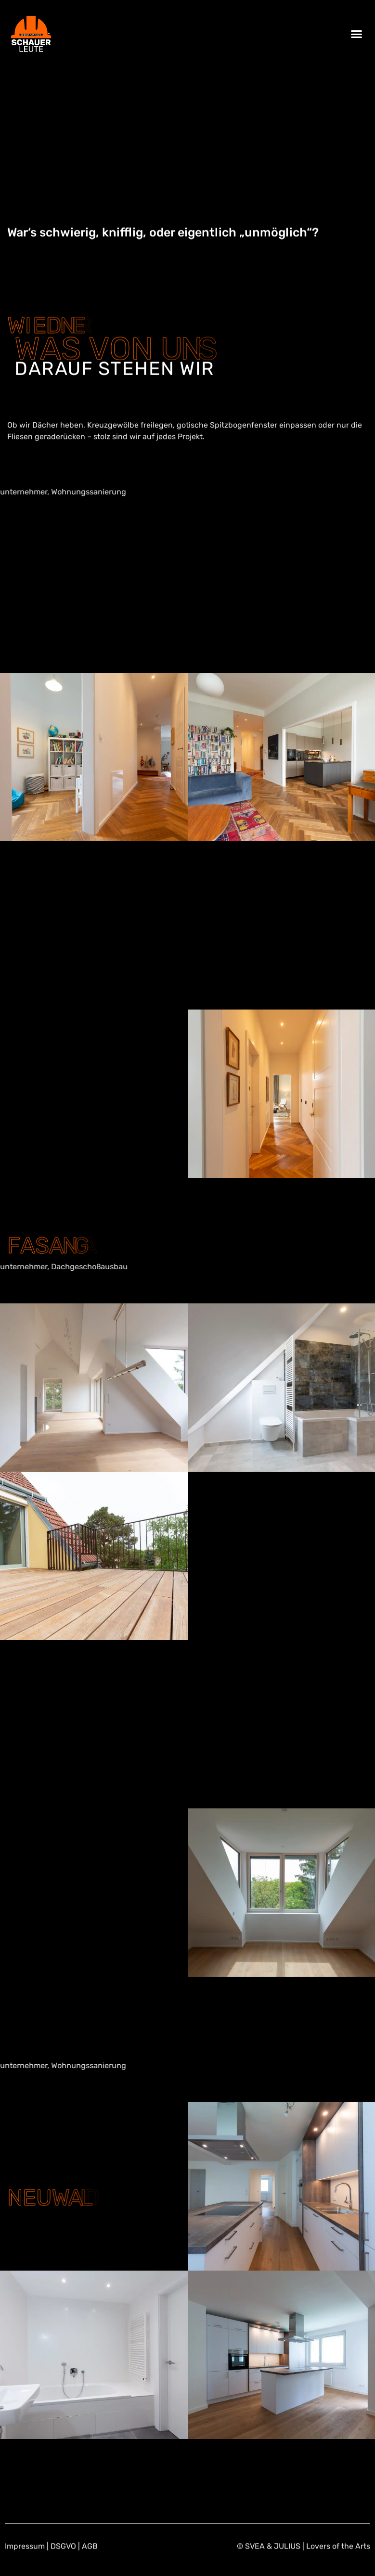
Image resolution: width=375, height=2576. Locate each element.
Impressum (25, 2562)
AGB (90, 2562)
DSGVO (63, 2562)
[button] (356, 34)
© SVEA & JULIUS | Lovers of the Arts (303, 2562)
